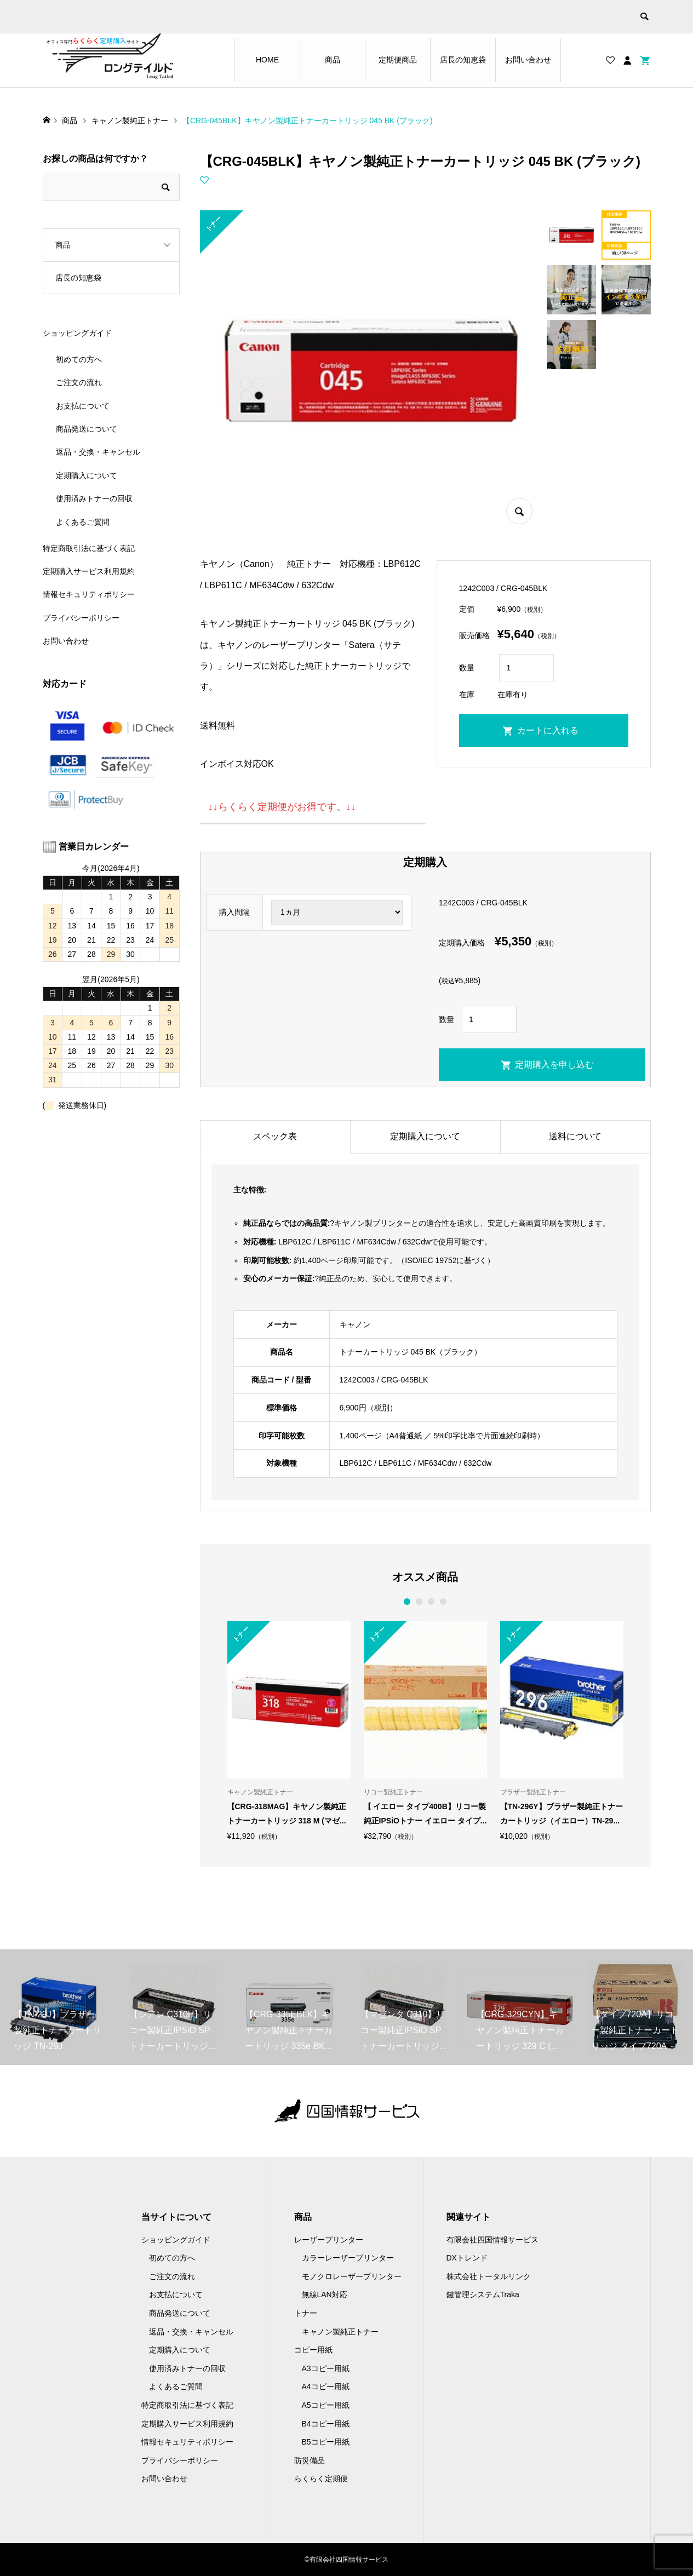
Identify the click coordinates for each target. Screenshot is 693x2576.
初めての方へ (79, 359)
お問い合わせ (528, 59)
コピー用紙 (313, 2349)
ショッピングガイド (77, 333)
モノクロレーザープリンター (352, 2276)
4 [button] (443, 1601)
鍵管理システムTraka (482, 2294)
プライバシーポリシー (81, 617)
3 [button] (431, 1601)
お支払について (83, 405)
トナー (305, 2313)
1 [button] (407, 1601)
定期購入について (425, 1136)
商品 (332, 59)
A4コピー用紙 (326, 2386)
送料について (575, 1136)
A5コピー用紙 (326, 2405)
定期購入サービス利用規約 (89, 571)
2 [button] (419, 1601)
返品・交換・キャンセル (98, 451)
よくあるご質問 (83, 522)
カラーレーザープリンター (348, 2257)
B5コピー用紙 (326, 2441)
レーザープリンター (328, 2239)
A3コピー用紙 (326, 2368)
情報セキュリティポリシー (89, 594)
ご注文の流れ (79, 382)
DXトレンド (467, 2257)
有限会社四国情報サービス (492, 2239)
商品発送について (86, 428)
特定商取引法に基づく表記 (89, 548)
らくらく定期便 (321, 2478)
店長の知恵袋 (463, 59)
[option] (289, 1730)
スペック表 (275, 1136)
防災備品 (309, 2460)
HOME (267, 59)
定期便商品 (398, 59)
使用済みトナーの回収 (94, 498)
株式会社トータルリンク (488, 2276)
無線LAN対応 (324, 2294)
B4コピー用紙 (326, 2423)
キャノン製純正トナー (340, 2331)
